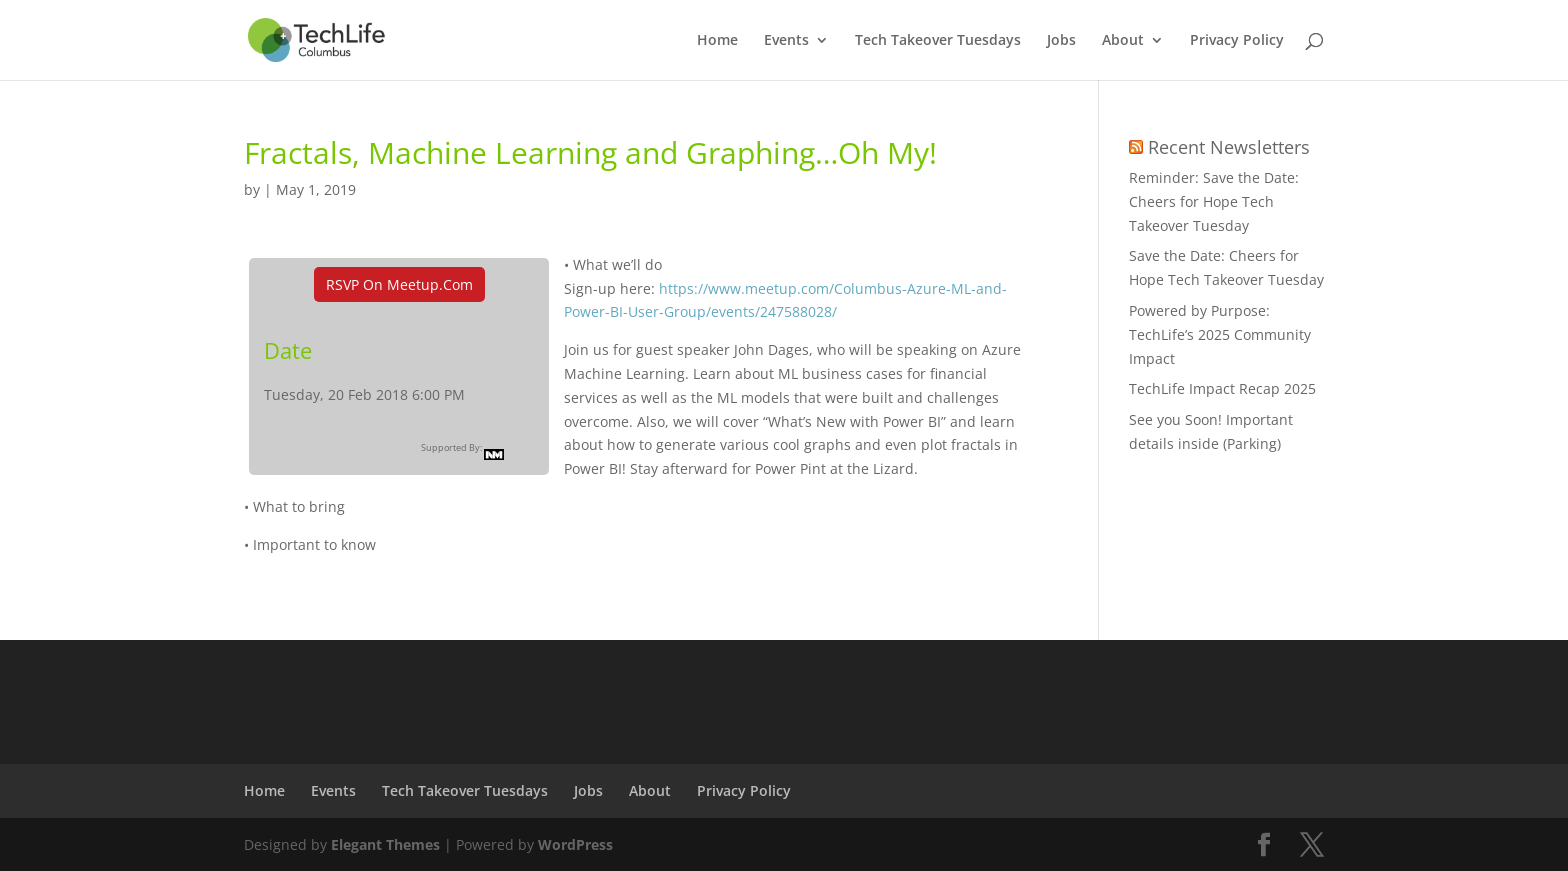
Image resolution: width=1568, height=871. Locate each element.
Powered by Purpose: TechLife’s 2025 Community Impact (1220, 334)
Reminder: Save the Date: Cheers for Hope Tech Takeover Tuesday (1214, 201)
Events (786, 41)
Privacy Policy (1237, 41)
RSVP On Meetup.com (399, 284)
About (1123, 41)
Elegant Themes (385, 844)
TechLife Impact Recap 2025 (1222, 388)
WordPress (575, 844)
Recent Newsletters (1229, 147)
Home (717, 41)
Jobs (1061, 41)
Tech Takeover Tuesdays (938, 41)
